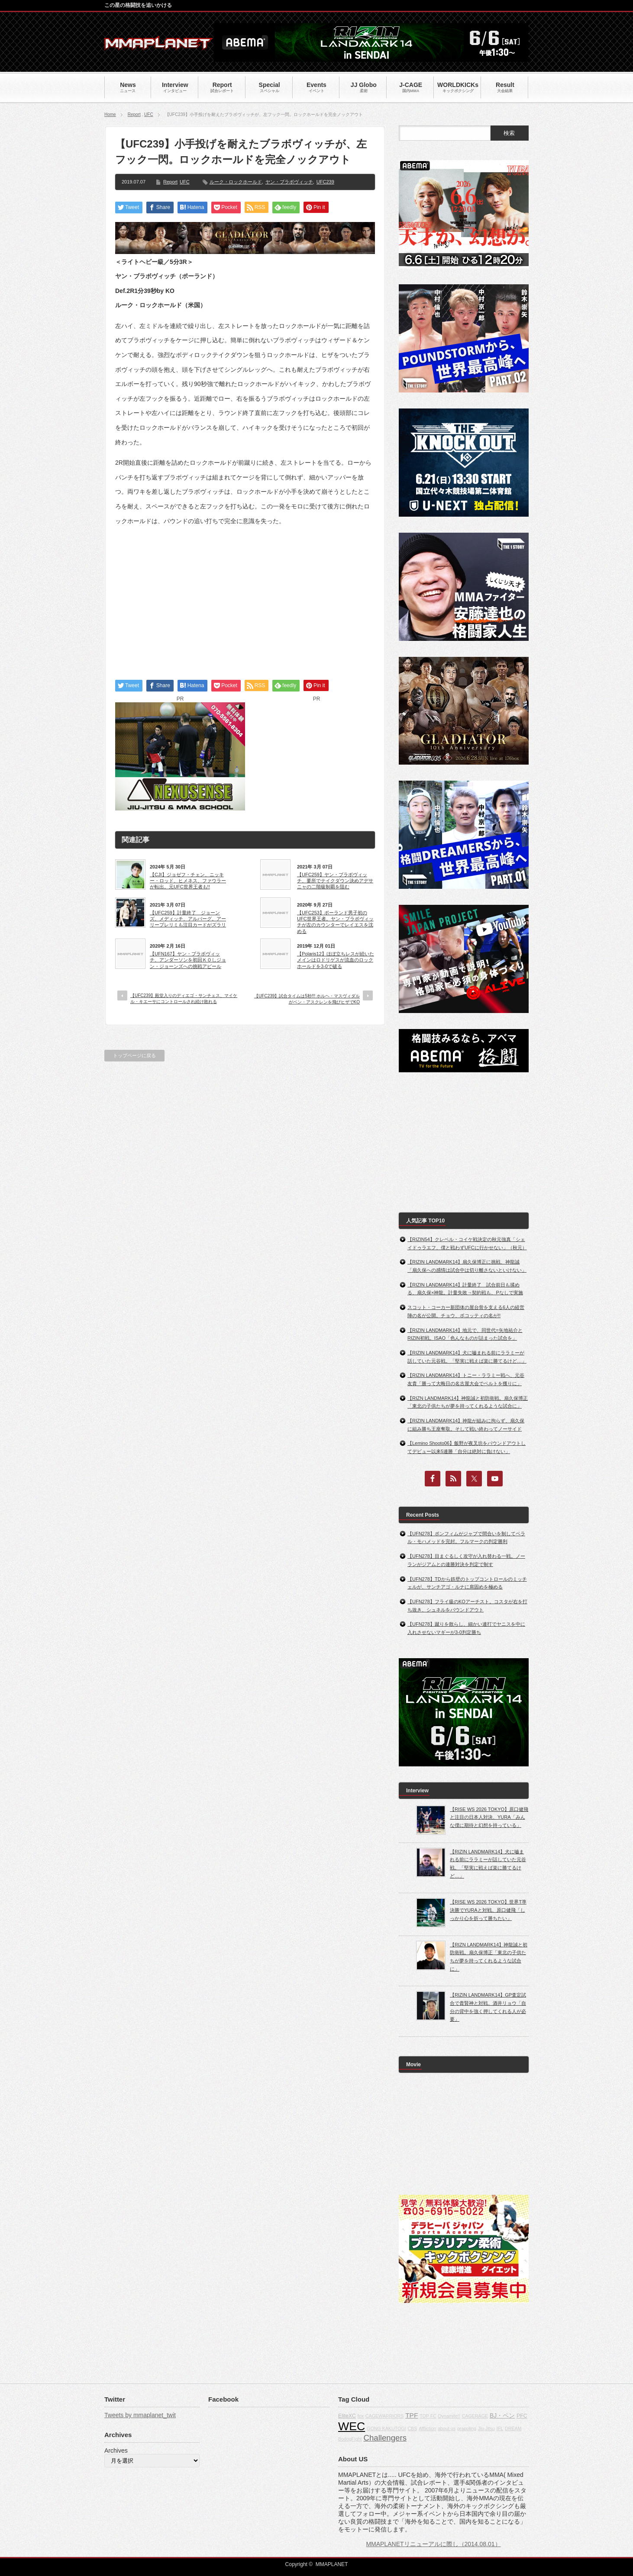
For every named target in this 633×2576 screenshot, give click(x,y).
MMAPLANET (332, 2564)
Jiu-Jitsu (486, 2428)
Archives (116, 2450)
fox (361, 2415)
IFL (500, 2428)
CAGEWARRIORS (384, 2415)
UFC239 (325, 181)
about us (446, 2428)
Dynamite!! (449, 2415)
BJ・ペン (502, 2415)
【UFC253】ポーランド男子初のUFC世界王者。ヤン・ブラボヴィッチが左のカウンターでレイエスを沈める (335, 922)
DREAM (513, 2428)
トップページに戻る (134, 1055)
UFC (148, 114)
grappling (466, 2428)
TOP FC (428, 2415)
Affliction (427, 2428)
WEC (351, 2426)
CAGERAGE (475, 2415)
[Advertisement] (245, 595)
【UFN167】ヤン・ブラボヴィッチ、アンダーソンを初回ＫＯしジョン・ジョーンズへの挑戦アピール (188, 960)
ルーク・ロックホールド (236, 181)
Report (134, 114)
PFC (522, 2416)
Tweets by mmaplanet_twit (140, 2415)
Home (110, 114)
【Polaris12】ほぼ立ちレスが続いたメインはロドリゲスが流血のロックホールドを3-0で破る (335, 960)
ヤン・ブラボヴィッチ (289, 181)
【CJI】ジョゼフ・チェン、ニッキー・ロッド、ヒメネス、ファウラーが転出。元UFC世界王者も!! (188, 881)
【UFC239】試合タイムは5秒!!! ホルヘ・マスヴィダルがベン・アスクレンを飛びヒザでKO (307, 999)
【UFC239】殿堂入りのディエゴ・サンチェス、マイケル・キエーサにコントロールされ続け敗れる (183, 998)
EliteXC (347, 2416)
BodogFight (350, 2438)
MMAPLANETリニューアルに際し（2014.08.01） (433, 2544)
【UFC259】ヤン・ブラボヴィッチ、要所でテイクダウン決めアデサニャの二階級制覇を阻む (335, 881)
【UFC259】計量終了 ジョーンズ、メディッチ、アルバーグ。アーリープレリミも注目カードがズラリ (188, 919)
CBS (412, 2428)
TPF (411, 2415)
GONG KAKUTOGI (386, 2428)
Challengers (385, 2437)
